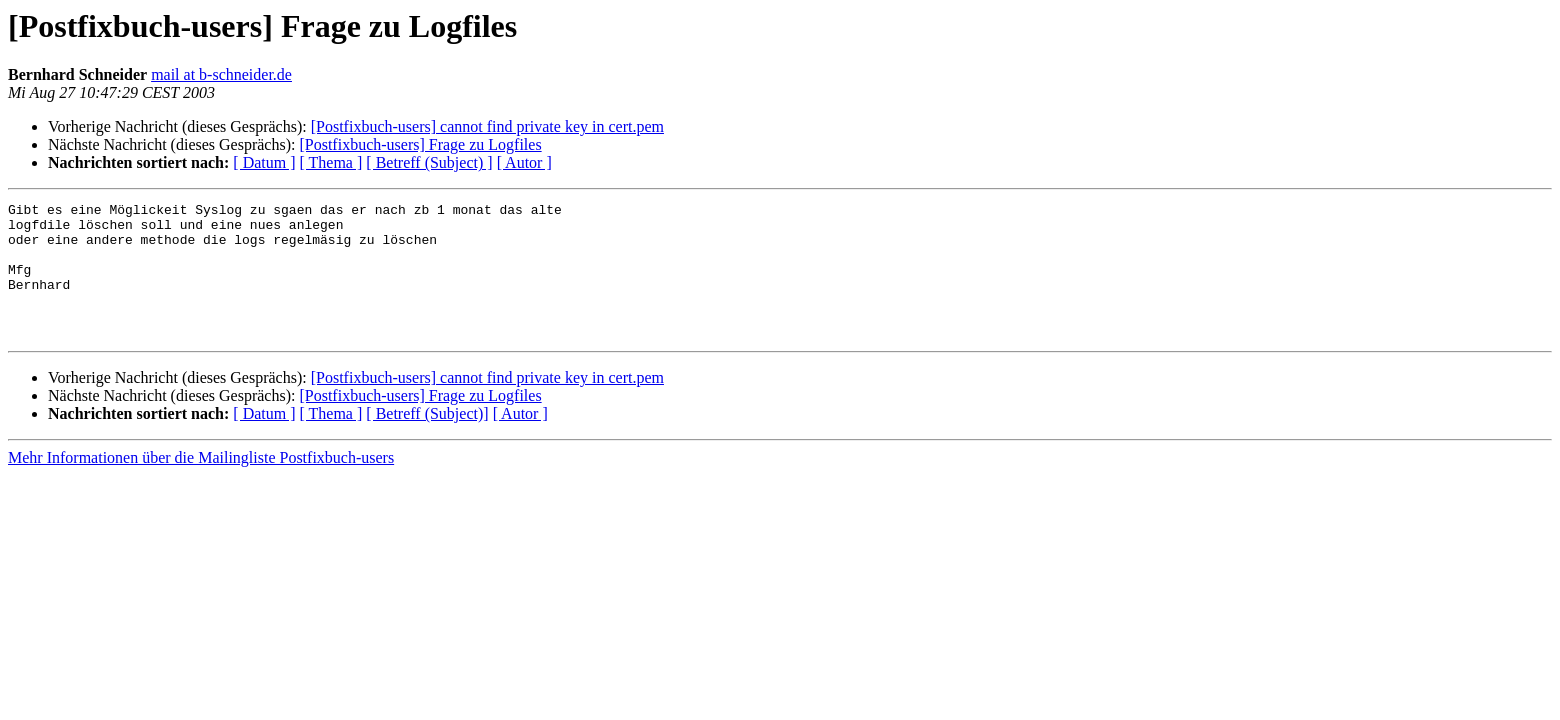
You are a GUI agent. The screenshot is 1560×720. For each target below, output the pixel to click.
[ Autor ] (524, 162)
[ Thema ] (331, 162)
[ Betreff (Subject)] (427, 440)
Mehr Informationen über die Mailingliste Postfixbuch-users (201, 484)
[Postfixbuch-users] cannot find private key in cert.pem (487, 126)
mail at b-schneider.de (221, 74)
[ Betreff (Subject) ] (429, 162)
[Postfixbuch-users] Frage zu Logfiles (420, 144)
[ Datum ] (264, 162)
